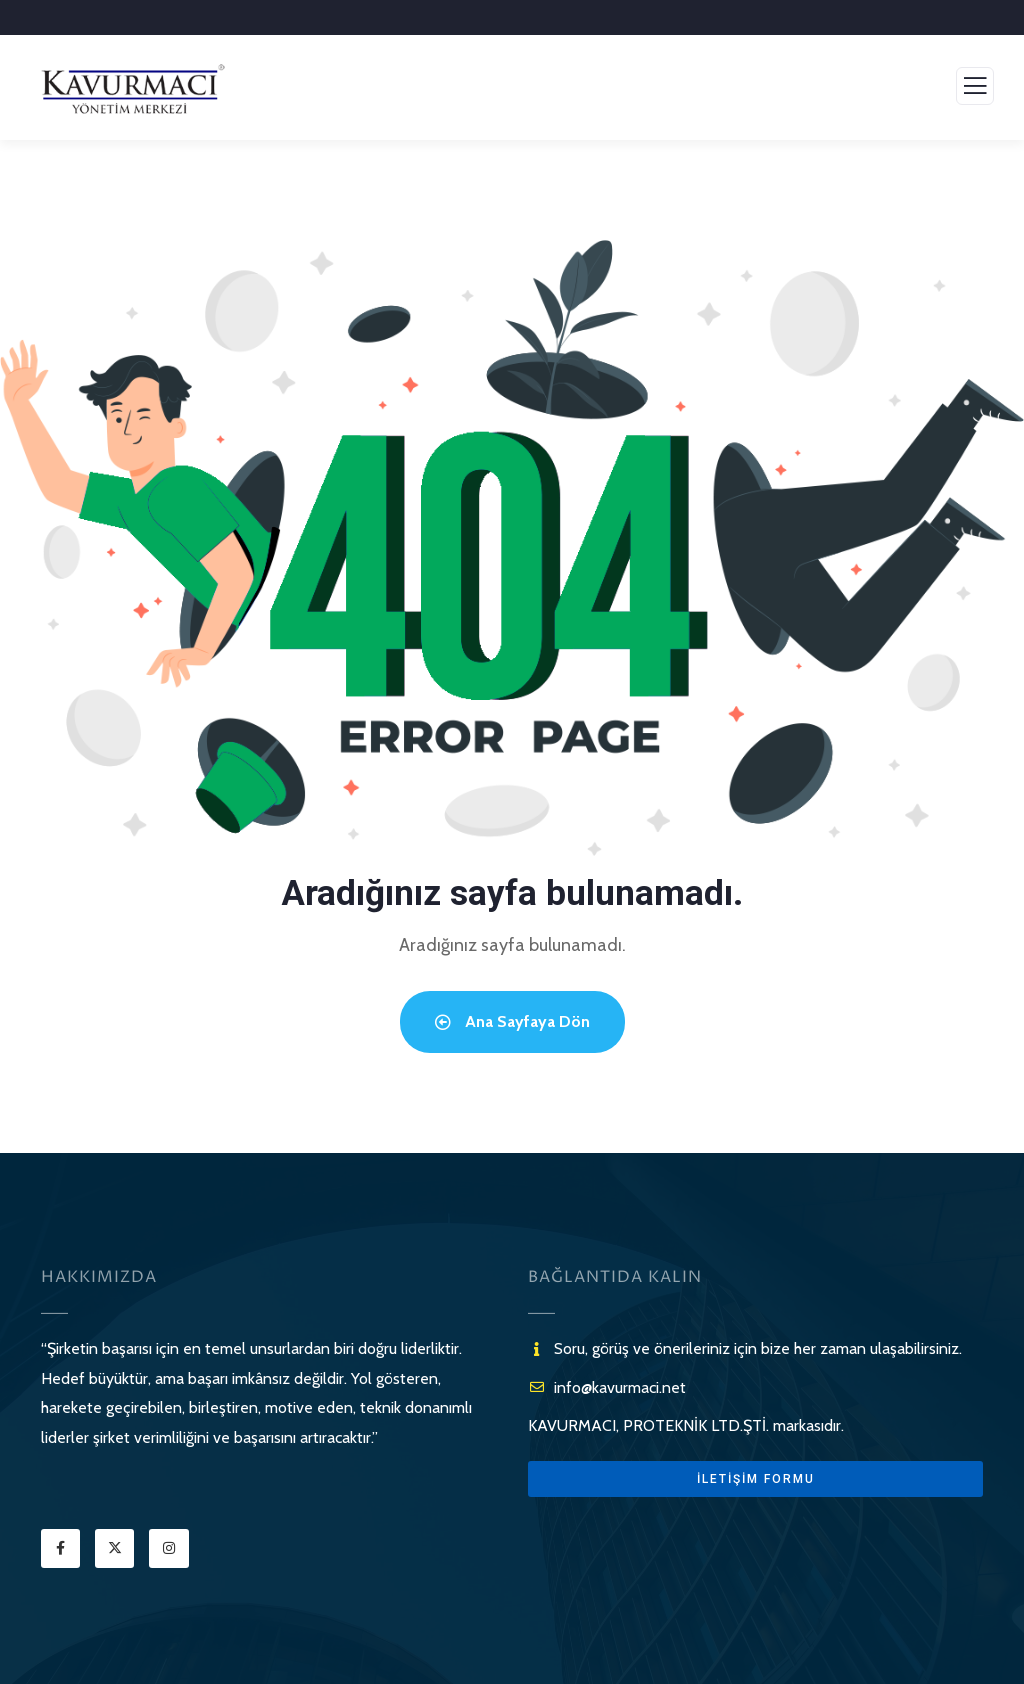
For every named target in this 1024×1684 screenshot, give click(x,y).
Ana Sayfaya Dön (512, 1021)
